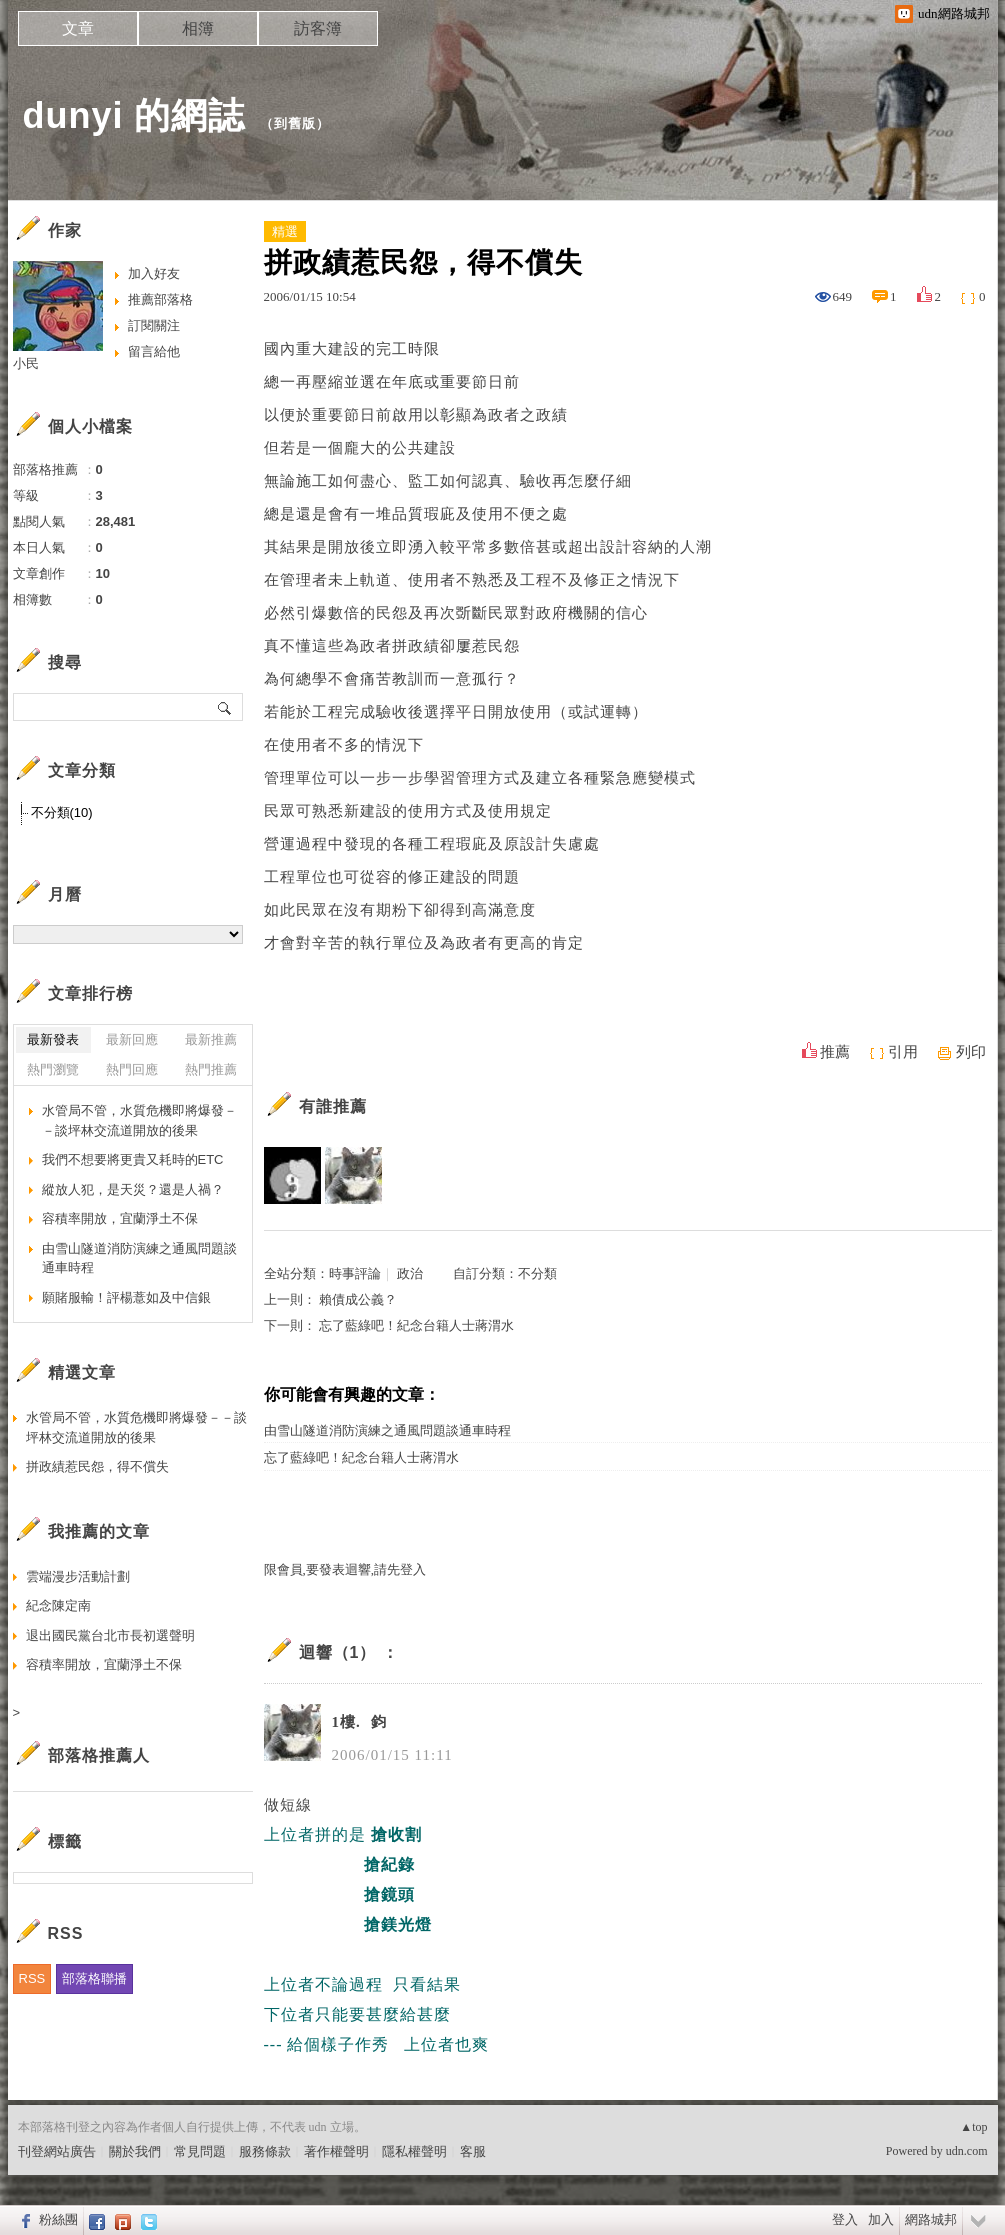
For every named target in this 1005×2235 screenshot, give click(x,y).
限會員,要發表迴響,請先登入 (345, 1569)
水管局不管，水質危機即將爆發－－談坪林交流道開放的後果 (139, 1120)
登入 (845, 2219)
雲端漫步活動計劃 (78, 1576)
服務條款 (265, 2151)
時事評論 (355, 1273)
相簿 (198, 28)
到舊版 (295, 123)
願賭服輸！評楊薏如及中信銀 (126, 1297)
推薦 (835, 1052)
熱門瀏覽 (53, 1069)
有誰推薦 (333, 1106)
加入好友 (154, 273)
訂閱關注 (154, 325)
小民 (26, 363)
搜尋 (225, 707)
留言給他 (154, 351)
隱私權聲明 (414, 2151)
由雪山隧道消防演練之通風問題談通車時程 (387, 1430)
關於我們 (135, 2151)
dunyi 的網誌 (134, 115)
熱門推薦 (211, 1069)
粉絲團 (58, 2219)
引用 (903, 1052)
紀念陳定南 (58, 1605)
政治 (410, 1273)
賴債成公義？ (358, 1299)
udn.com (967, 2151)
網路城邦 (931, 2219)
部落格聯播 (94, 1978)
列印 (971, 1052)
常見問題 (200, 2151)
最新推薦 (211, 1039)
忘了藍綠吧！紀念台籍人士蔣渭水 (416, 1325)
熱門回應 (132, 1069)
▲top (973, 2127)
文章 (78, 28)
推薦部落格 (160, 299)
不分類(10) (62, 812)
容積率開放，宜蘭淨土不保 (120, 1218)
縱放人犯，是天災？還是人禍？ (133, 1189)
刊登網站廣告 (57, 2151)
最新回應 (132, 1039)
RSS (32, 1978)
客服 (473, 2151)
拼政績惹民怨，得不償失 (97, 1466)
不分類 (537, 1273)
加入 (881, 2219)
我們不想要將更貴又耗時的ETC (133, 1159)
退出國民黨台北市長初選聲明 (110, 1635)
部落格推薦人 (99, 1755)
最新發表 (53, 1039)
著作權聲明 (336, 2151)
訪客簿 (318, 28)
